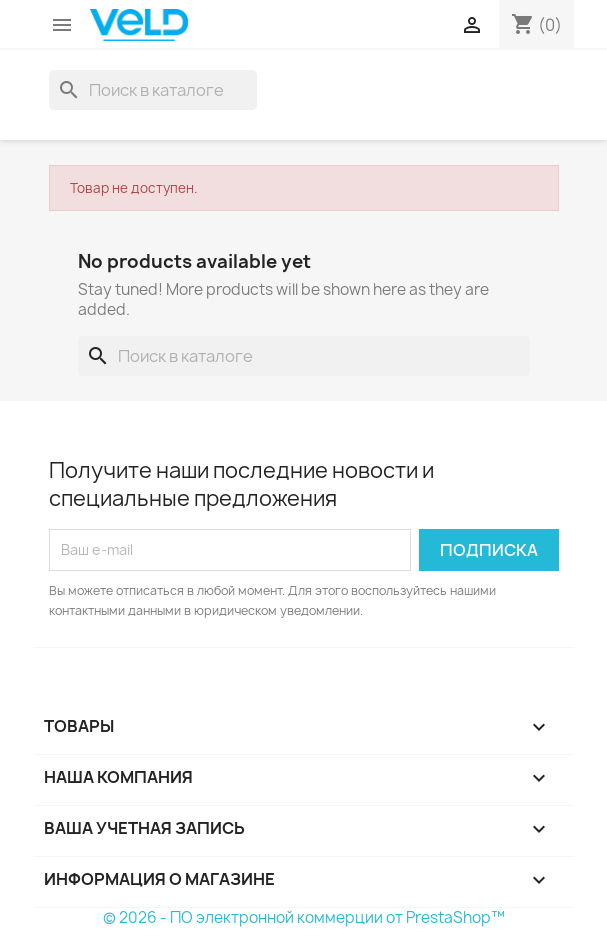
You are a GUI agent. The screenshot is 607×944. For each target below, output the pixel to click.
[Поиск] (153, 90)
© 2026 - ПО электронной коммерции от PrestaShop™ (304, 917)
